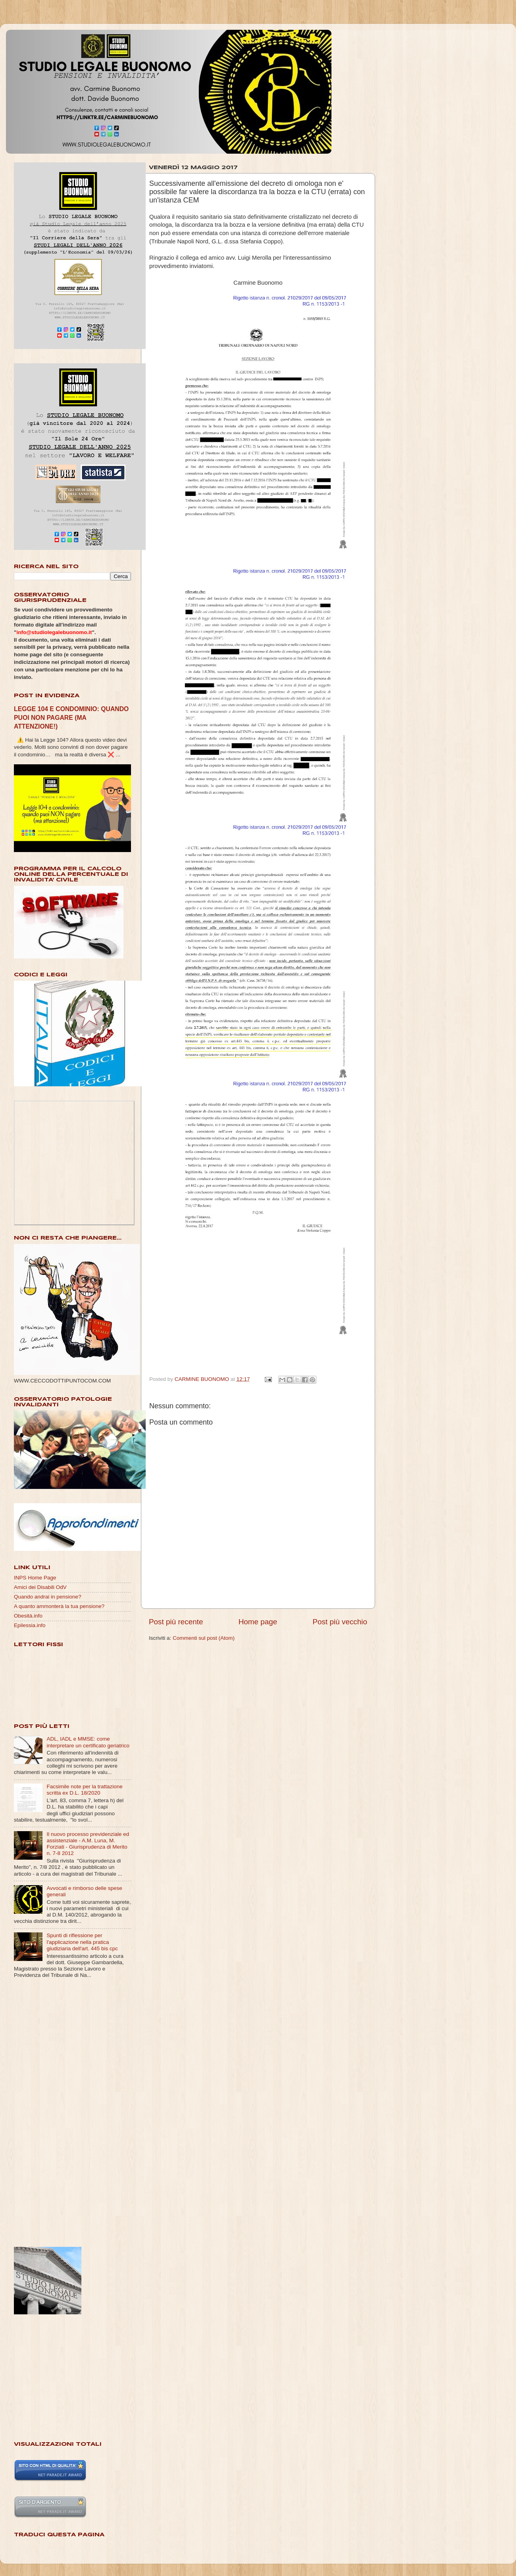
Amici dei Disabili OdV (40, 1587)
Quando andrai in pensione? (47, 1597)
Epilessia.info (30, 1625)
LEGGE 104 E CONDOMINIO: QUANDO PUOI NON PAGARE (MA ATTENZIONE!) (71, 718)
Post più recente (176, 1622)
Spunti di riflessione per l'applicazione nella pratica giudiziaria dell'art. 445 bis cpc (82, 1941)
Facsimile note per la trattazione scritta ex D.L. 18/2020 (84, 1790)
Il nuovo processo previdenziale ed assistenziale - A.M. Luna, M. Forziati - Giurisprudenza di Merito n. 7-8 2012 (87, 1844)
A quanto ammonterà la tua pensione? (59, 1606)
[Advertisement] (45, 2113)
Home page (258, 1622)
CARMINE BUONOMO (203, 1379)
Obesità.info (28, 1616)
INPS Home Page (35, 1578)
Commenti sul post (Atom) (204, 1638)
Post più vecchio (339, 1622)
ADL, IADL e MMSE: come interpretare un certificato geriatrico (87, 1742)
